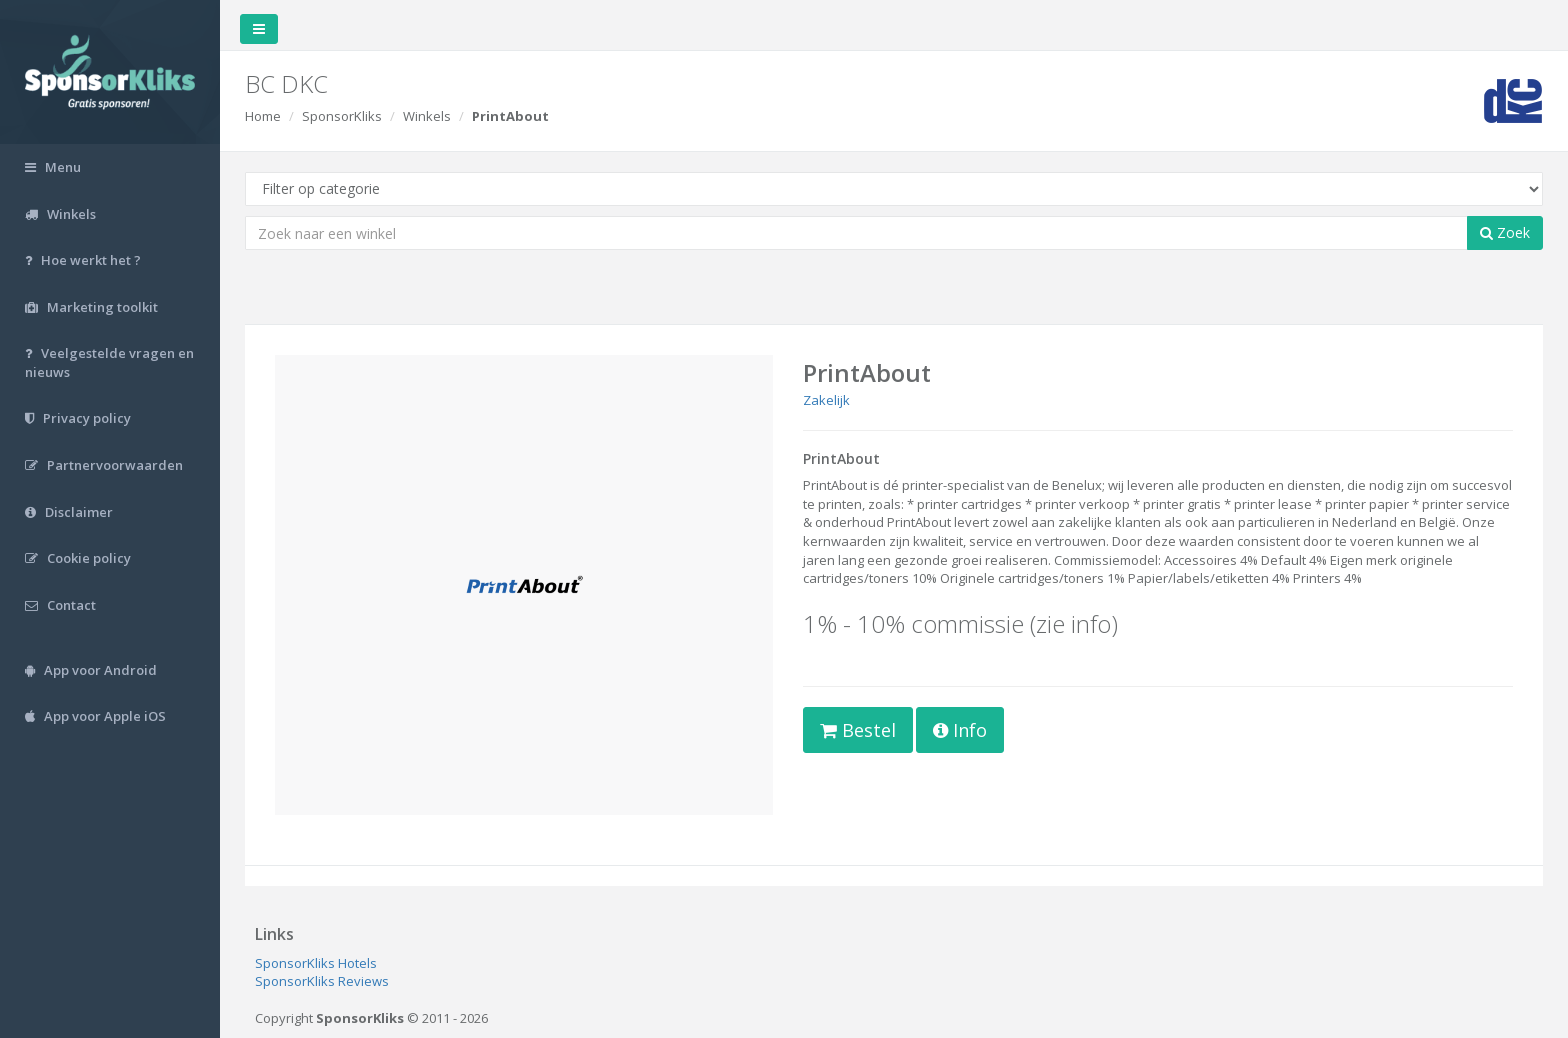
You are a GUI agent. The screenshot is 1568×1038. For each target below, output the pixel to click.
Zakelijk (826, 400)
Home (263, 116)
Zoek (1505, 232)
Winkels (427, 116)
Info (960, 730)
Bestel (858, 730)
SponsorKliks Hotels (316, 963)
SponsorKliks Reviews (322, 981)
